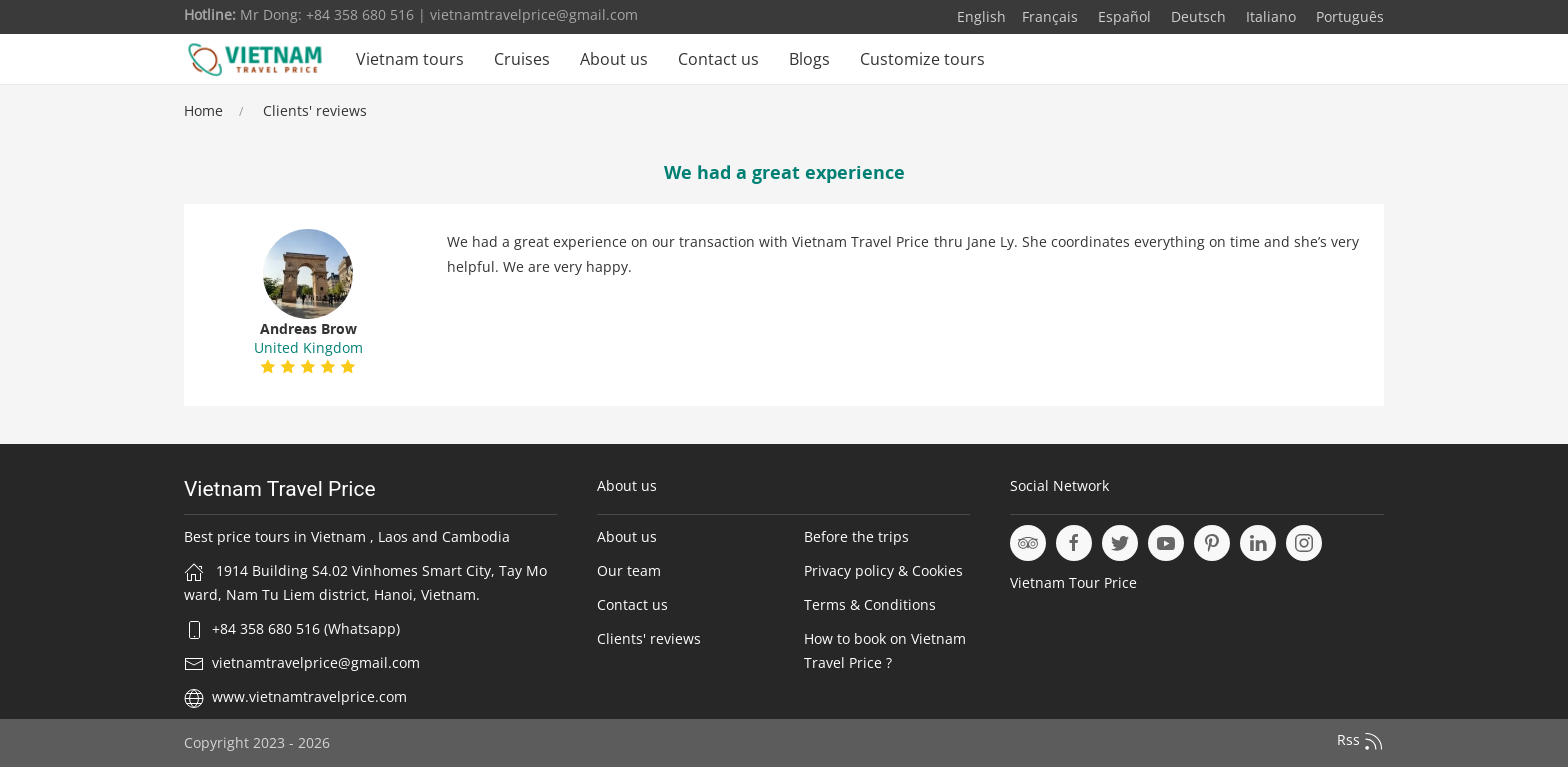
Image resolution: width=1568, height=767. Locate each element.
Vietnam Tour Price (1073, 582)
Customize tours (922, 59)
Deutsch (1196, 16)
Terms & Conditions (870, 604)
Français (1050, 16)
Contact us (718, 59)
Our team (629, 570)
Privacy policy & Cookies (883, 570)
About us (614, 59)
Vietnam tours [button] (410, 59)
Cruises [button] (522, 59)
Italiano (1269, 16)
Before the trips (856, 536)
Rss (1360, 741)
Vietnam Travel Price (280, 489)
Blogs (809, 59)
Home (203, 110)
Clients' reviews (315, 110)
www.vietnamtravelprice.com (309, 696)
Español (1122, 16)
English (981, 16)
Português (1348, 16)
